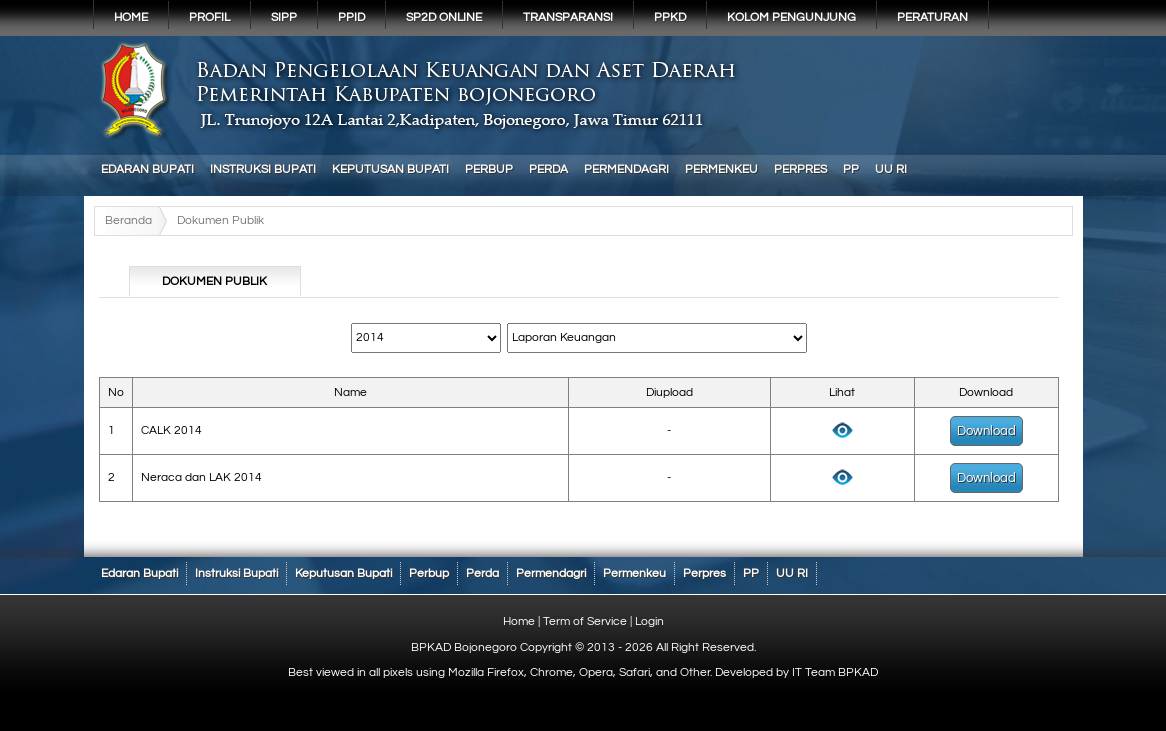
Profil (209, 17)
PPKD (670, 17)
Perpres (800, 169)
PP (851, 169)
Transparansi (568, 17)
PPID (351, 17)
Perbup (489, 169)
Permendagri (626, 169)
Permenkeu (721, 169)
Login (649, 621)
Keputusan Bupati (390, 169)
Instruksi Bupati (263, 169)
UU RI (891, 169)
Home (131, 17)
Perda (548, 169)
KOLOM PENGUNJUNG (791, 17)
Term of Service (585, 621)
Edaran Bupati (147, 169)
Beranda (128, 220)
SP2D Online (444, 17)
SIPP (284, 17)
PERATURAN (932, 17)
